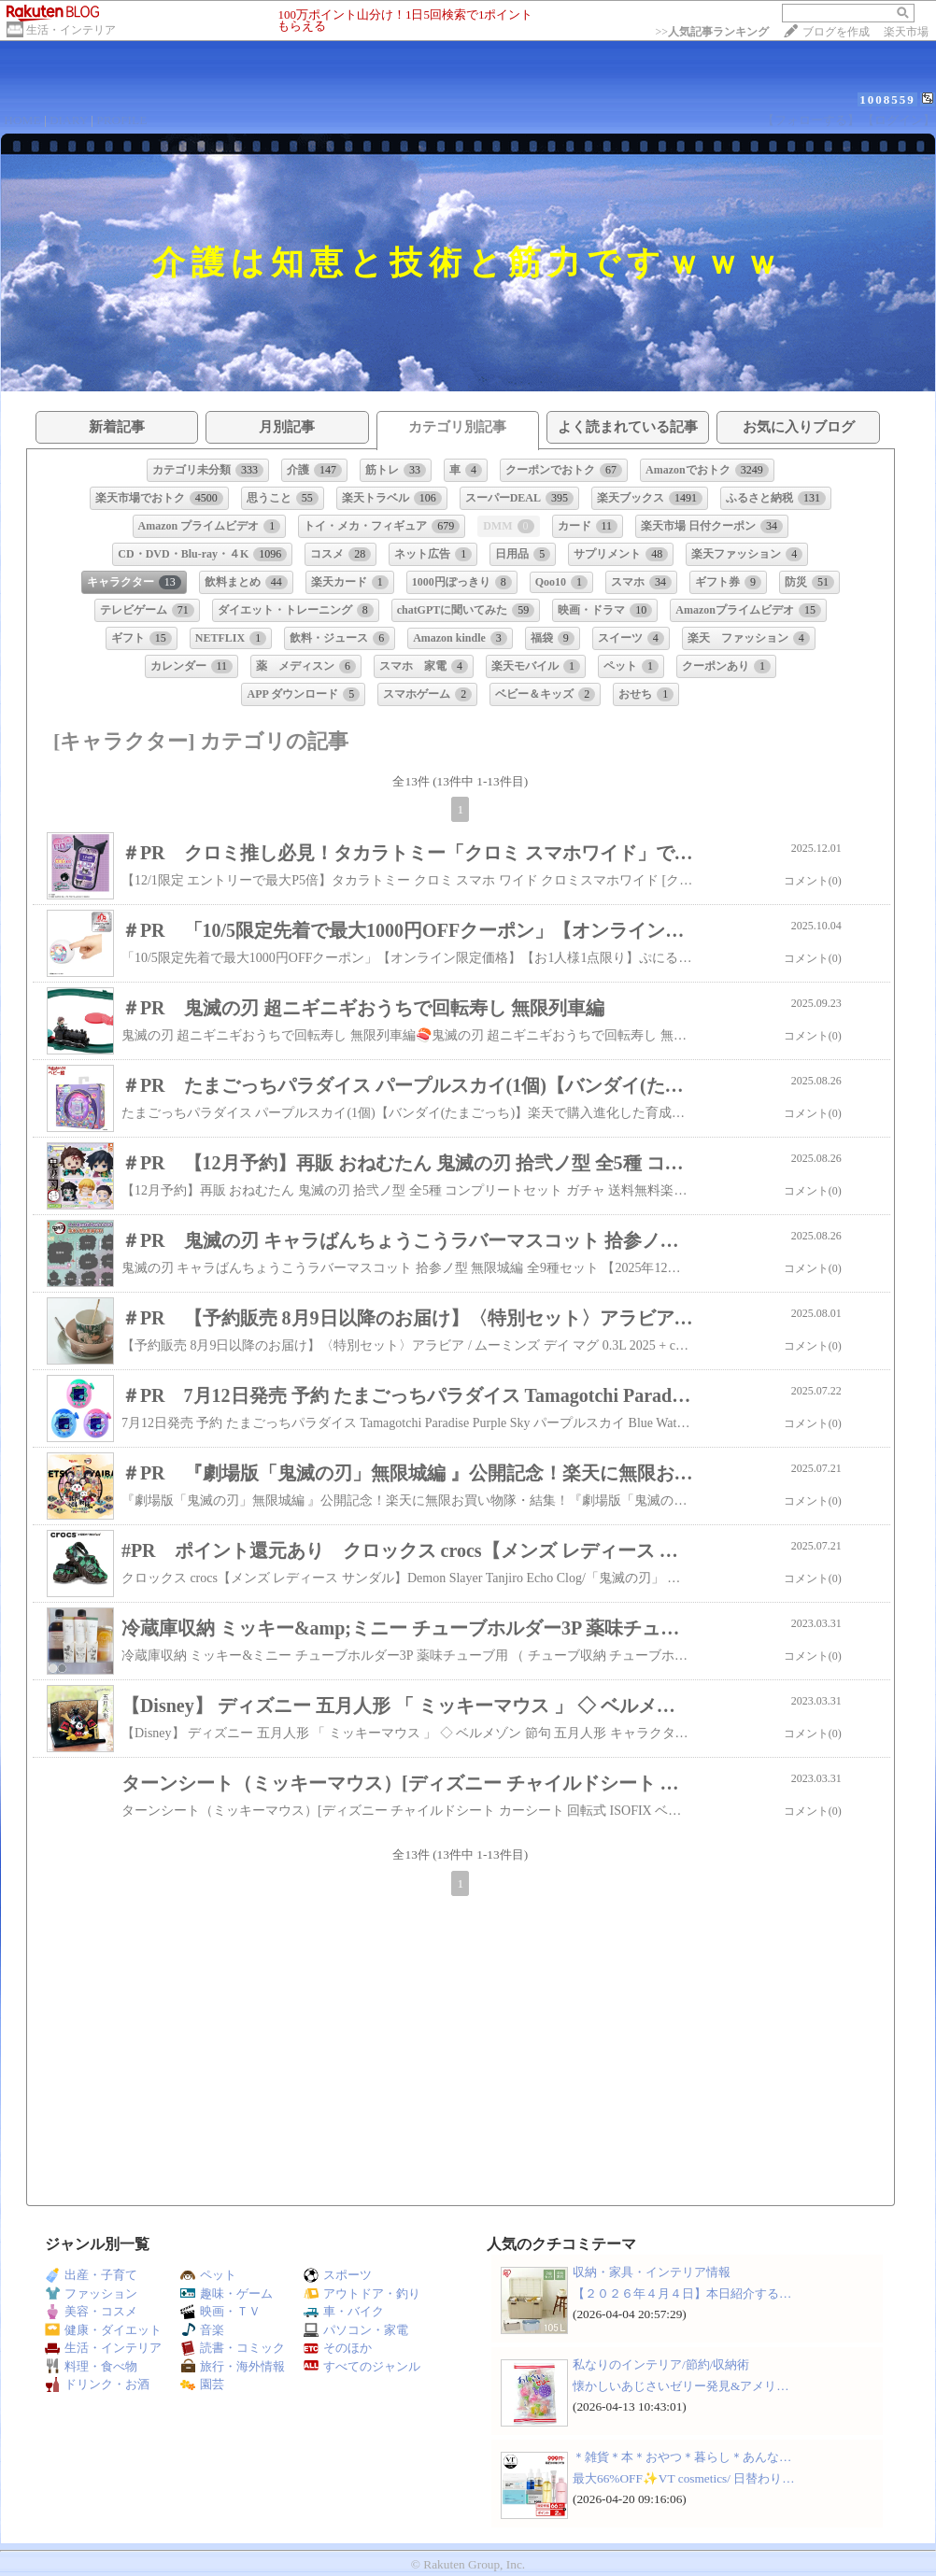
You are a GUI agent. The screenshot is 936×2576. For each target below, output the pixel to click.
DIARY (69, 120)
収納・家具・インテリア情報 (651, 2272)
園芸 (202, 2384)
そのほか (338, 2348)
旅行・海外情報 (232, 2366)
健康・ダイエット (103, 2330)
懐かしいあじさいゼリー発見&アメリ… (681, 2386)
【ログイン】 (898, 120)
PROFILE (121, 120)
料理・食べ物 (91, 2366)
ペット (208, 2275)
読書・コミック (232, 2348)
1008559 (887, 99)
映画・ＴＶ (220, 2311)
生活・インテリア (71, 29)
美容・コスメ (91, 2311)
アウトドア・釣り (362, 2293)
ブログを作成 (836, 31)
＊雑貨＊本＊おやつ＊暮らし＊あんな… (682, 2457)
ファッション (91, 2293)
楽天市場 (906, 31)
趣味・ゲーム (226, 2293)
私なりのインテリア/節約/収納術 (661, 2364)
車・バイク (344, 2311)
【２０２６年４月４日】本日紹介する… (682, 2293)
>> (712, 31)
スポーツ (338, 2275)
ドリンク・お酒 (97, 2384)
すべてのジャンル (362, 2366)
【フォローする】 (810, 120)
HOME (22, 120)
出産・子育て (91, 2275)
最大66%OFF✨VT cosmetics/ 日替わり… (684, 2478)
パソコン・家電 (356, 2330)
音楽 (202, 2330)
